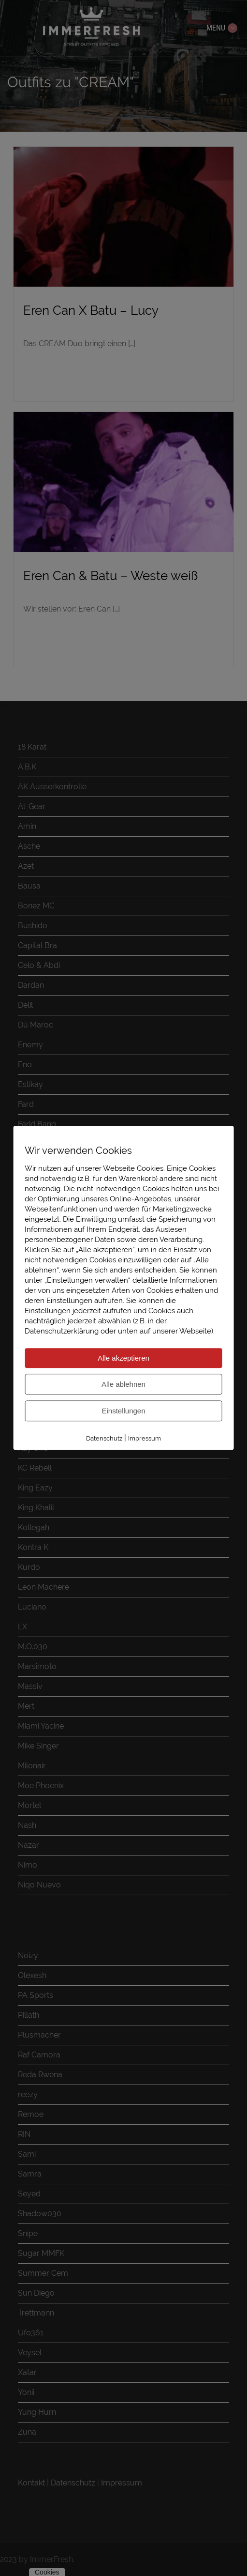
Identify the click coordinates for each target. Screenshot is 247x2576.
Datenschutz (104, 1438)
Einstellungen (123, 1411)
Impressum (144, 1438)
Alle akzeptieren (123, 1358)
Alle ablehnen (123, 1384)
